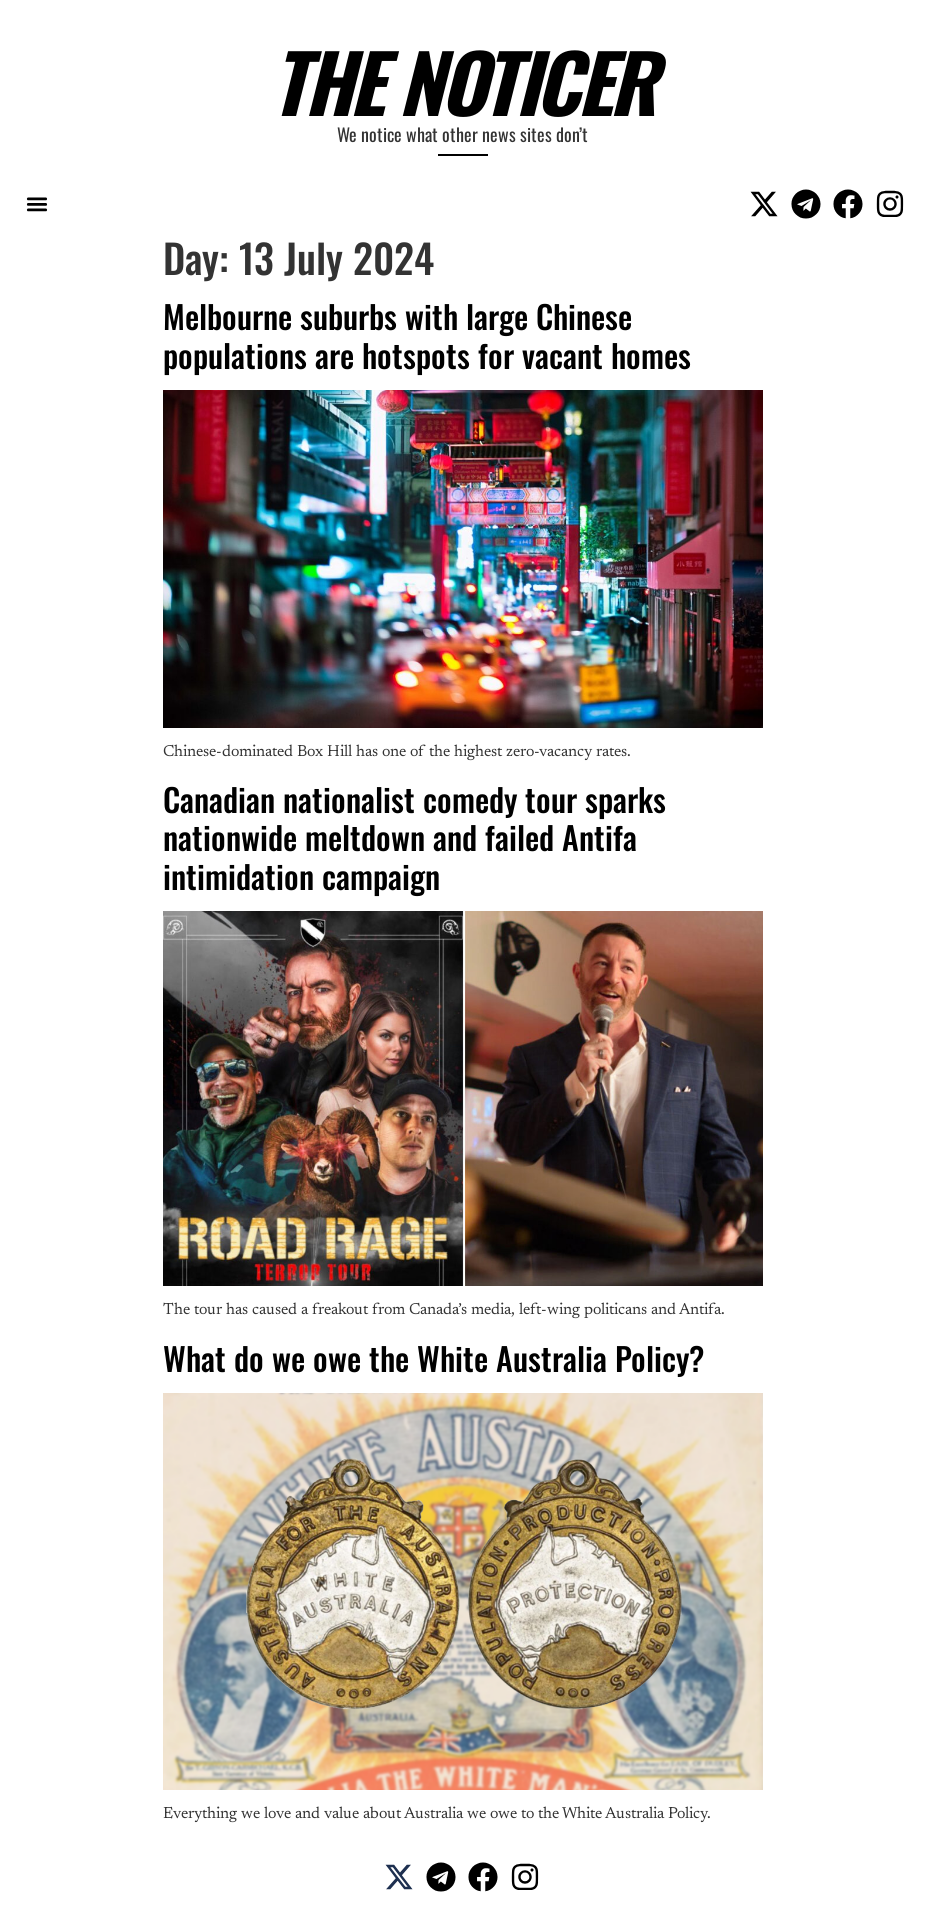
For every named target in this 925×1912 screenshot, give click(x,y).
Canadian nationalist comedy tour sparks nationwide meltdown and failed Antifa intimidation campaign (414, 837)
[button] (36, 203)
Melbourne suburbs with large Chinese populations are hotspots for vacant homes (427, 334)
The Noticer (462, 80)
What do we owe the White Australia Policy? (433, 1357)
